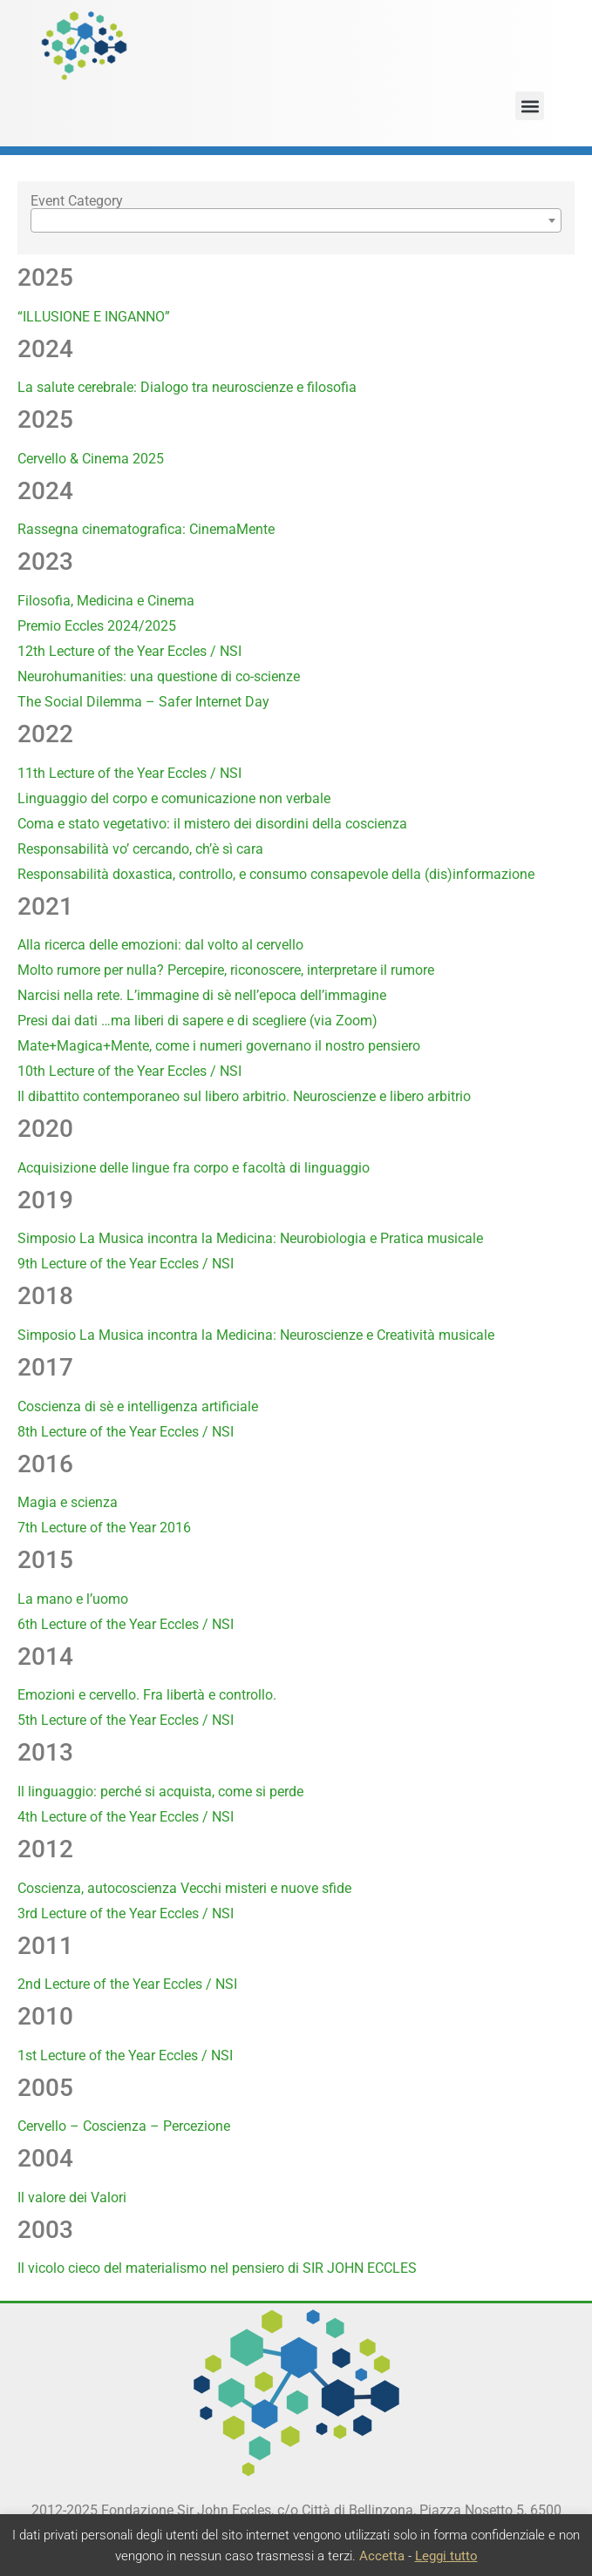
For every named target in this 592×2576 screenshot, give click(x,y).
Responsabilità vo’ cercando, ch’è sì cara (140, 849)
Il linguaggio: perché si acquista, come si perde (160, 1791)
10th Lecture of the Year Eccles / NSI (129, 1071)
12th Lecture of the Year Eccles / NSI (129, 651)
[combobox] (296, 220)
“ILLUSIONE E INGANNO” (93, 316)
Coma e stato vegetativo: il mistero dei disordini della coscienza (212, 823)
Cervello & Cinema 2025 (90, 458)
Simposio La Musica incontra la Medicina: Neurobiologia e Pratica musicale (250, 1238)
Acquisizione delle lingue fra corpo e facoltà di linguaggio (193, 1168)
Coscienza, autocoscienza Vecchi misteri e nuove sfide (184, 1888)
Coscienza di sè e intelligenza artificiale (137, 1406)
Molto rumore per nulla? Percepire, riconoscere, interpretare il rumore (225, 970)
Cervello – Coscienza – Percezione (123, 2126)
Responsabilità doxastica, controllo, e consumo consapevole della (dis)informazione (275, 874)
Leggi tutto (446, 2556)
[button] (529, 105)
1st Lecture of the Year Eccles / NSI (125, 2055)
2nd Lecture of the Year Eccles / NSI (127, 1984)
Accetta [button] (382, 2556)
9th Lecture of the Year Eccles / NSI (125, 1263)
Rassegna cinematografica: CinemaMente (146, 529)
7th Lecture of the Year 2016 (104, 1527)
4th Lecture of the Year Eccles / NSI (125, 1817)
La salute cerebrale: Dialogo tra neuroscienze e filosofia (187, 387)
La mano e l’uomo (72, 1599)
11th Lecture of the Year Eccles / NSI (129, 773)
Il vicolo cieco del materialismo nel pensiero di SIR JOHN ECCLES (217, 2268)
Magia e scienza (67, 1502)
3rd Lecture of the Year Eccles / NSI (125, 1913)
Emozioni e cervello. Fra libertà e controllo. (146, 1695)
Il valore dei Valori (71, 2197)
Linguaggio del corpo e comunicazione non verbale (173, 798)
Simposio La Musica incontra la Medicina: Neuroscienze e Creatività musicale (255, 1335)
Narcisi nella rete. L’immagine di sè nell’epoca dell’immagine (201, 995)
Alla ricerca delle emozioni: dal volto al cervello (160, 944)
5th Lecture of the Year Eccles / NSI (125, 1720)
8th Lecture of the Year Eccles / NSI (125, 1431)
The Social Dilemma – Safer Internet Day (143, 701)
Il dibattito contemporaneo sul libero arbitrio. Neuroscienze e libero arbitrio (244, 1096)
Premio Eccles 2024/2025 (96, 626)
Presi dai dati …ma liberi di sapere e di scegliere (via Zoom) (197, 1020)
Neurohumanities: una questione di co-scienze (158, 676)
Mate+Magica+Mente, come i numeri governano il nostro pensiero (218, 1046)
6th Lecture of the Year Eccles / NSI (125, 1624)
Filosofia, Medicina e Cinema (105, 600)
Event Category (77, 201)
